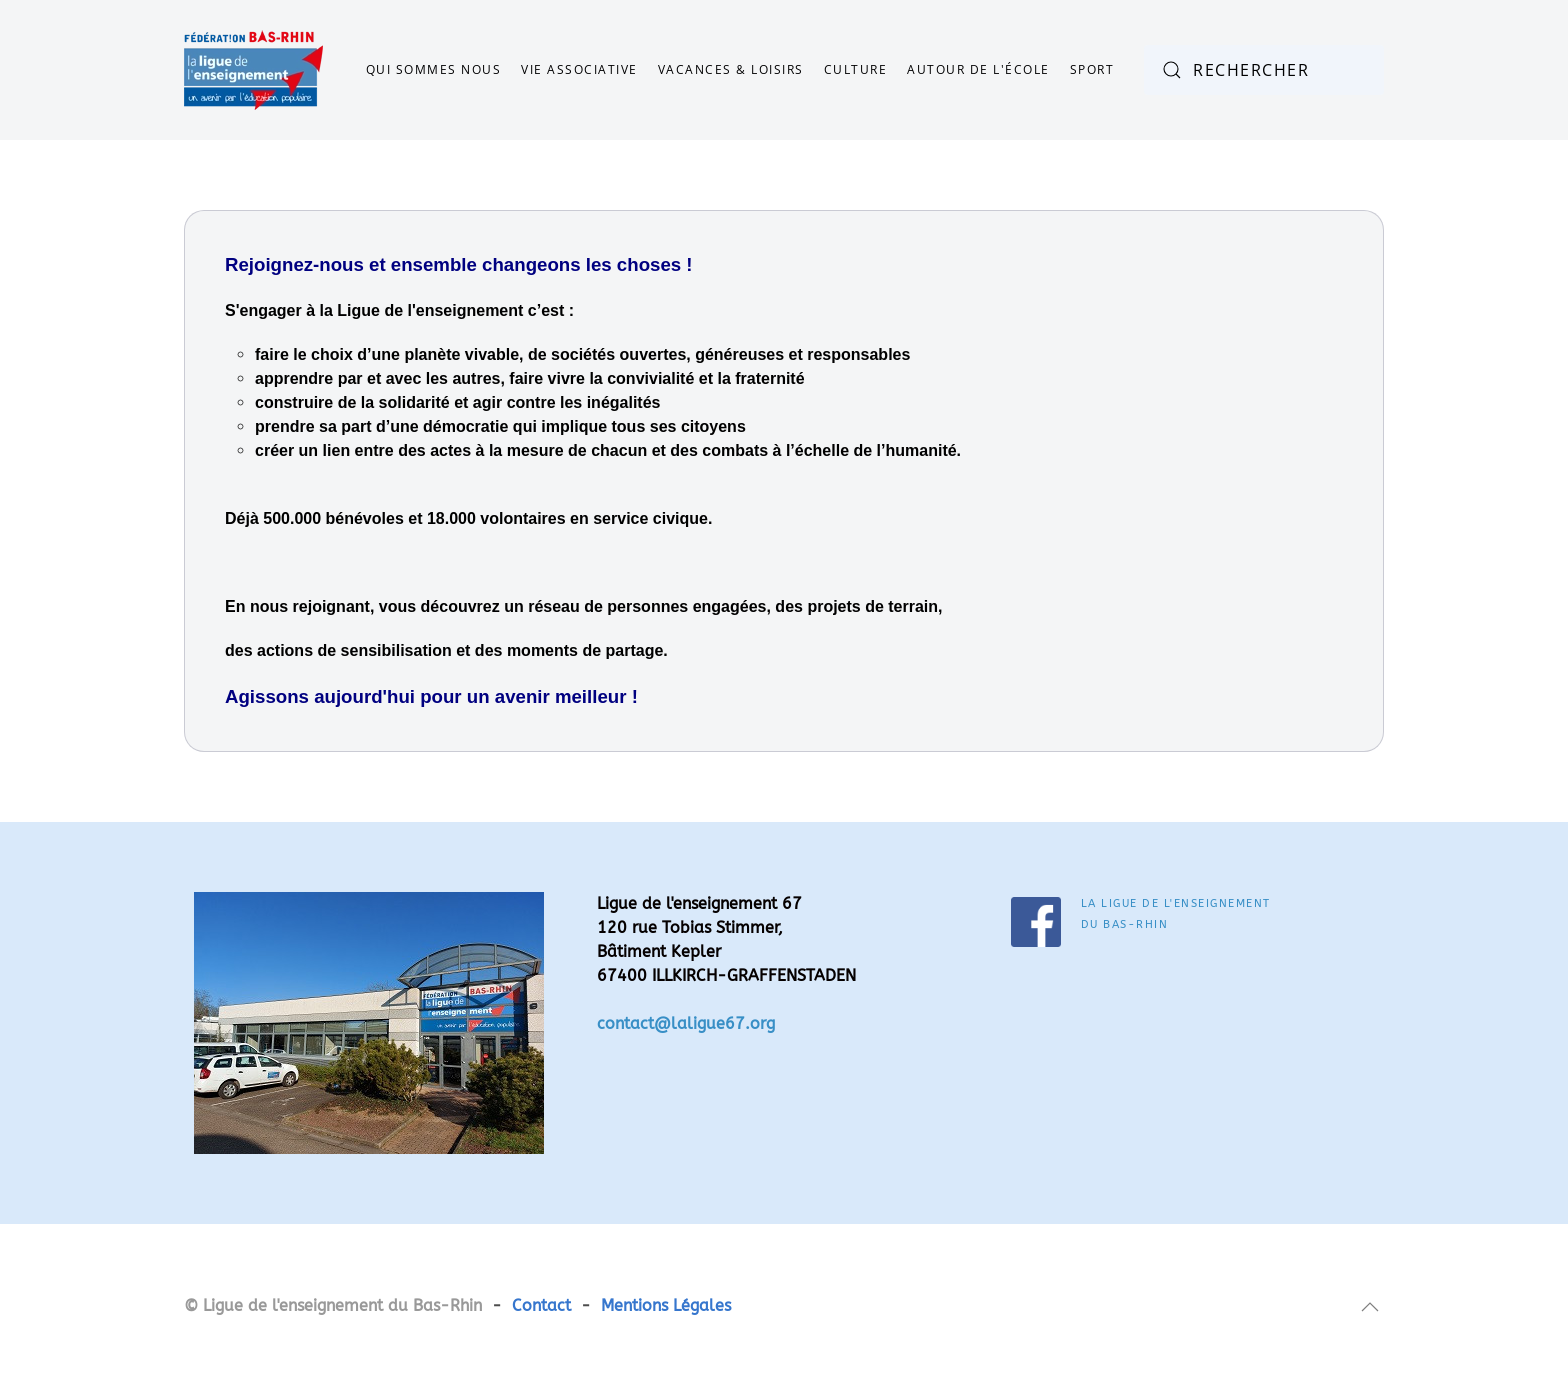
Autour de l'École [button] (978, 69)
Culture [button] (856, 69)
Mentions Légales (666, 1305)
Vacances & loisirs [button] (731, 69)
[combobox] (1264, 70)
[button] (1370, 1307)
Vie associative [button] (579, 69)
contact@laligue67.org (686, 1023)
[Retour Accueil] (253, 70)
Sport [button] (1092, 69)
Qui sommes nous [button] (434, 69)
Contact (541, 1305)
